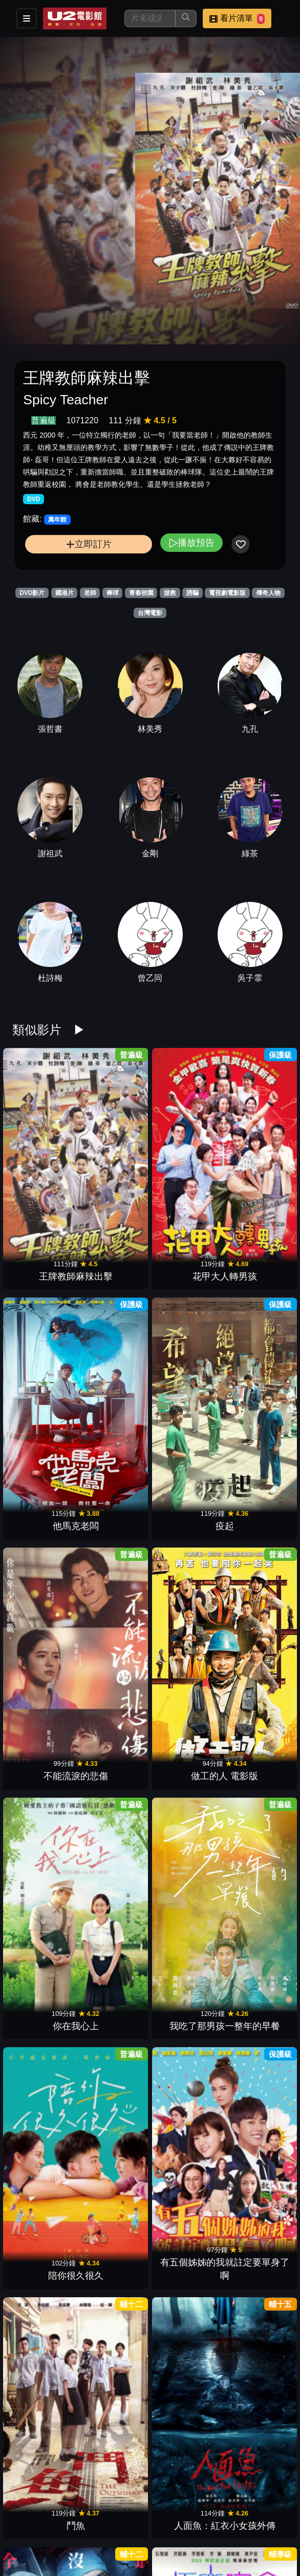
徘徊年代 (184, 2421)
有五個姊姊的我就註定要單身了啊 (115, 1361)
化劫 (45, 2421)
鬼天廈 (115, 2188)
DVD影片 (32, 592)
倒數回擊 (115, 2073)
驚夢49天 (255, 1956)
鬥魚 (185, 1375)
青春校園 (141, 592)
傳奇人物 (268, 592)
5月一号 (255, 1491)
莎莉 (115, 1607)
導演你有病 (45, 1956)
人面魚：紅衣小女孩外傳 (255, 1361)
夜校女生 (184, 1607)
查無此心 (255, 2188)
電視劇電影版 (227, 592)
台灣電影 (150, 612)
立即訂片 (89, 544)
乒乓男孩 (115, 1840)
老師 (90, 592)
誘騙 (192, 592)
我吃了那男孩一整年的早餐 (255, 1245)
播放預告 (191, 542)
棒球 (112, 592)
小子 (185, 2305)
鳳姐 (185, 1840)
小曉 (45, 2188)
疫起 (255, 1143)
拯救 (170, 592)
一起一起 (184, 2537)
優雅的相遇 (115, 1956)
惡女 (255, 2305)
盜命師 (45, 1491)
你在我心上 (185, 1259)
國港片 (64, 592)
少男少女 (45, 2305)
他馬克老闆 (185, 1143)
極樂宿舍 (115, 1491)
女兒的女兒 (45, 1840)
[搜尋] (150, 18)
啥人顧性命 (45, 1724)
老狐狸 (115, 2421)
